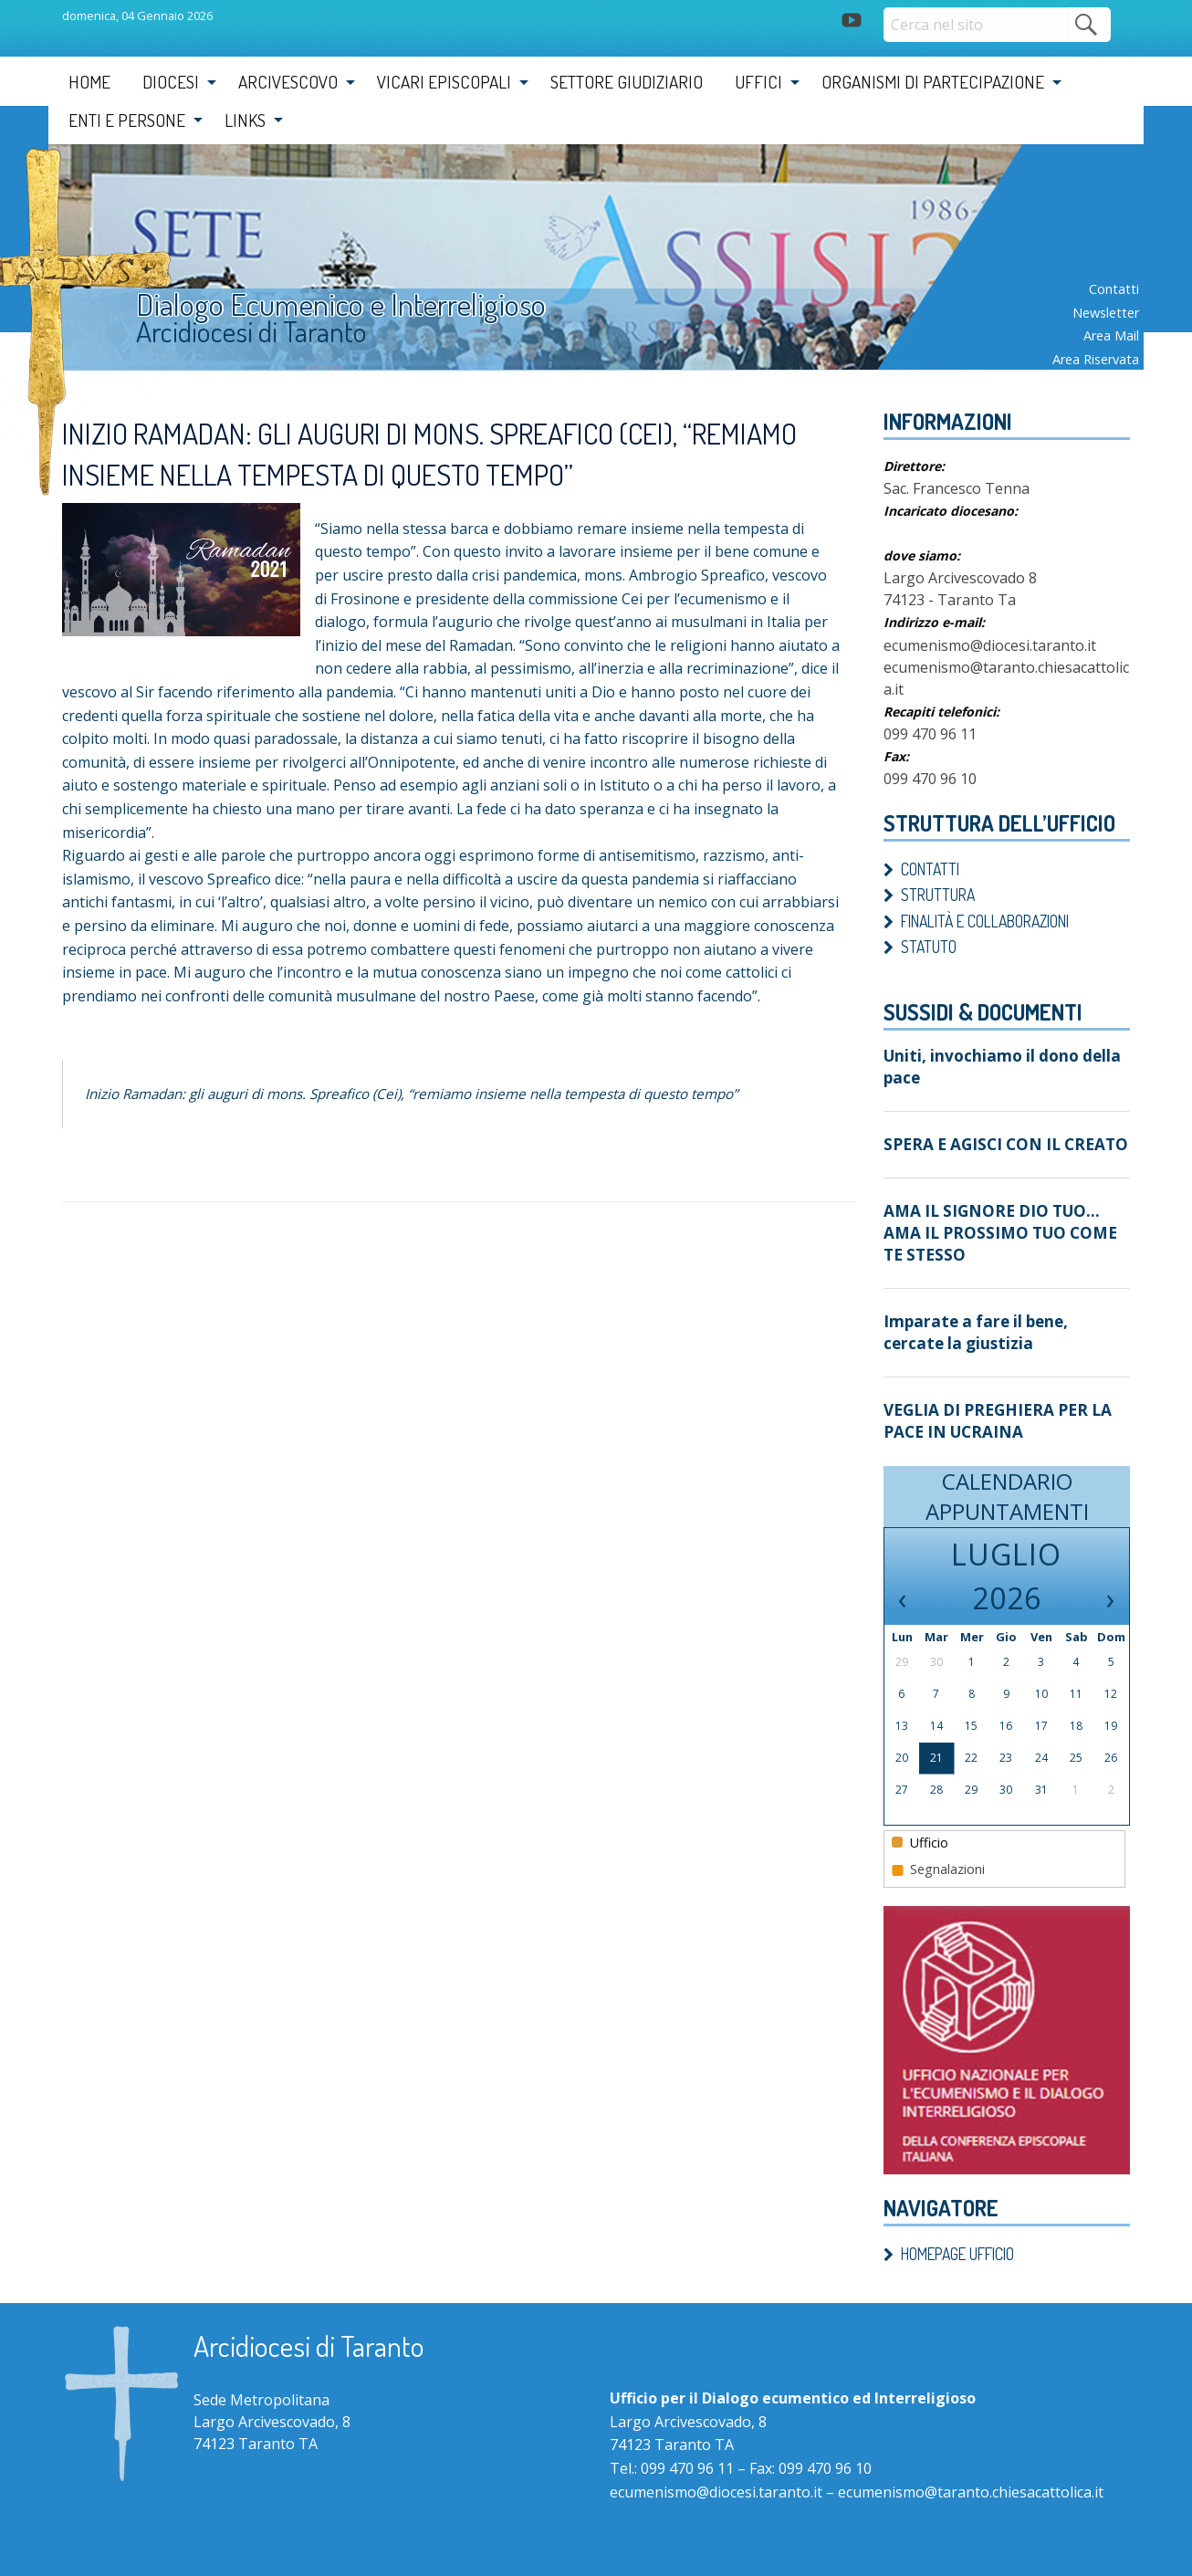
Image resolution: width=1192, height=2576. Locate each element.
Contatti (1114, 289)
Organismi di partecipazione (932, 81)
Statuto (929, 947)
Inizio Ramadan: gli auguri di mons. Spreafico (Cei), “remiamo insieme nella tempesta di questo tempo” (437, 1094)
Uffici (758, 81)
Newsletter (1105, 312)
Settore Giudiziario (626, 81)
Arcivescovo (288, 81)
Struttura (938, 895)
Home (89, 81)
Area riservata (1095, 359)
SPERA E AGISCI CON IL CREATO (995, 1140)
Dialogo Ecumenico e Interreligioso (357, 305)
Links (245, 120)
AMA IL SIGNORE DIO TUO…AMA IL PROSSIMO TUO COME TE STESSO (1007, 1216)
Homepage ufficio (957, 2217)
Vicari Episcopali (444, 81)
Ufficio (920, 1806)
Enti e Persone (126, 120)
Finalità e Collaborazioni (985, 921)
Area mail (1111, 335)
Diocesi (170, 81)
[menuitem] (89, 82)
